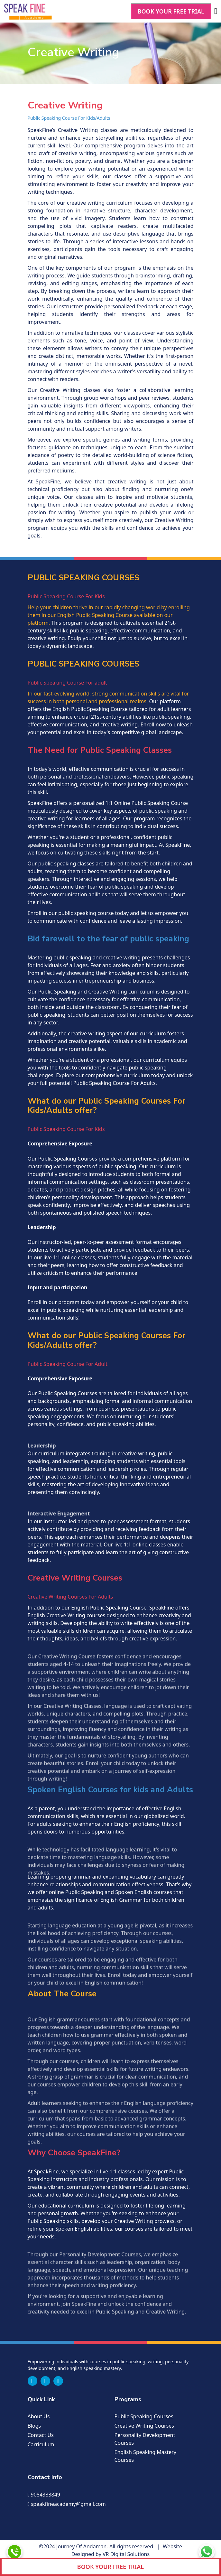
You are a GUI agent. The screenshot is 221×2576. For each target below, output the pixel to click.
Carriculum (41, 2444)
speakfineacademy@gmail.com (67, 2503)
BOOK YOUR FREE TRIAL (171, 11)
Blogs (34, 2425)
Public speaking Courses (144, 2416)
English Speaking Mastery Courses (146, 2456)
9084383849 (44, 2494)
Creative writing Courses (144, 2425)
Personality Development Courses (145, 2438)
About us (39, 2416)
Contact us (41, 2435)
